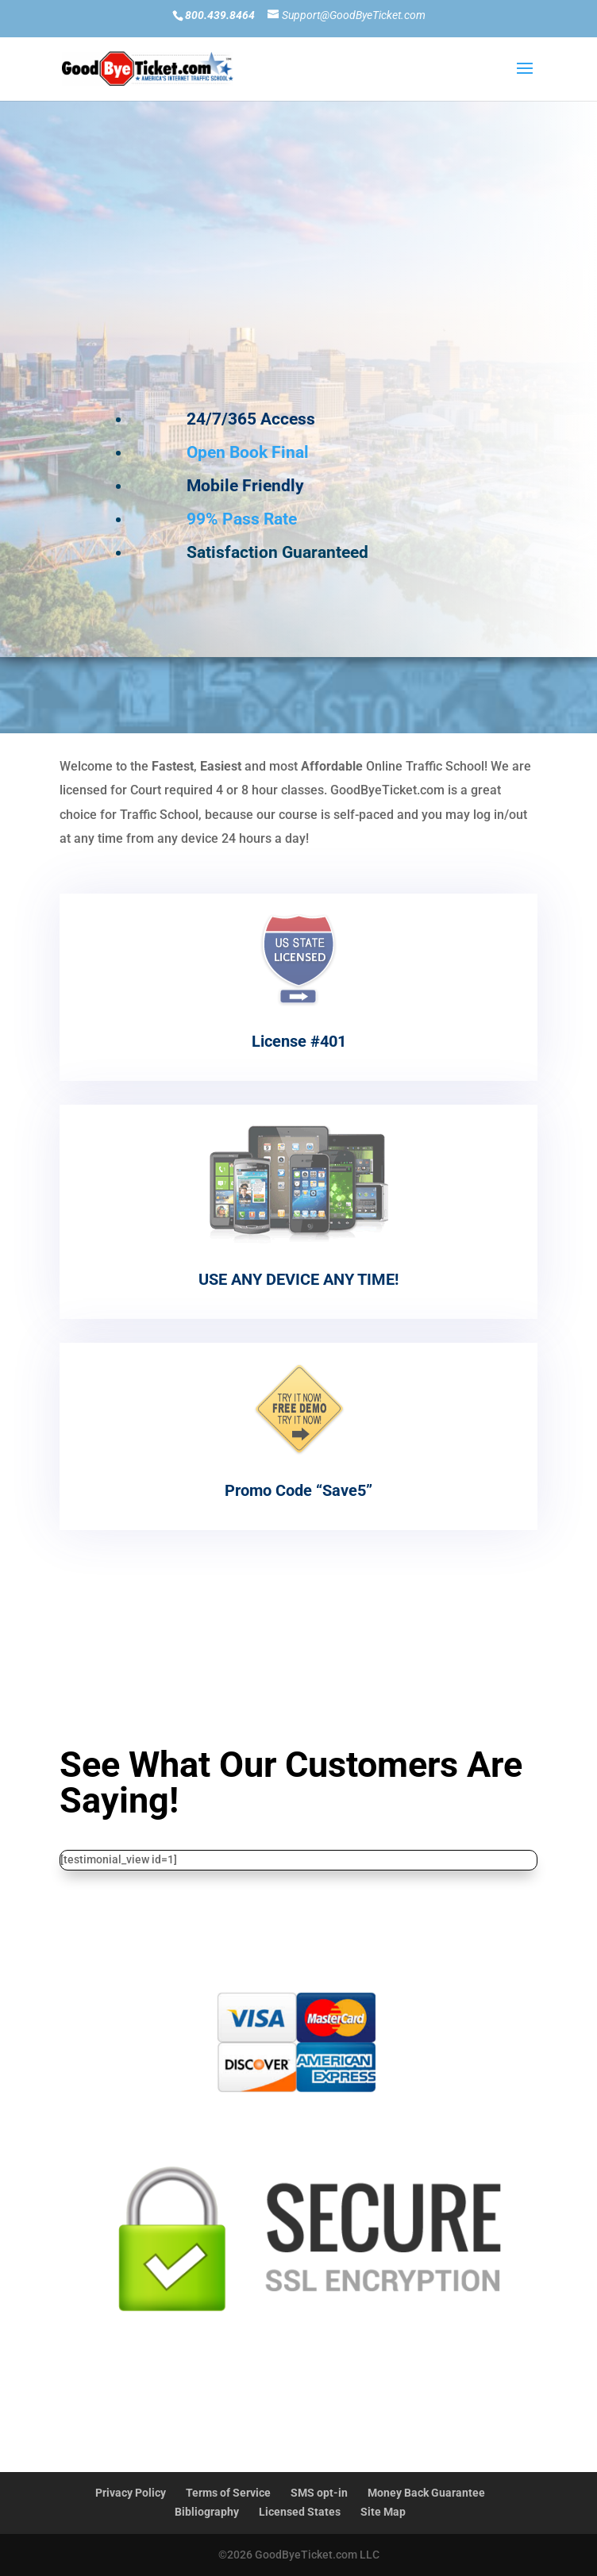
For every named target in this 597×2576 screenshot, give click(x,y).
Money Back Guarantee (426, 2492)
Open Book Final (248, 445)
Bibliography (207, 2511)
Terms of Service (228, 2492)
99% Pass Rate (242, 511)
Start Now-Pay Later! (299, 1681)
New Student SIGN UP (345, 276)
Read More (298, 1607)
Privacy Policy (130, 2492)
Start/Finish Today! (291, 2422)
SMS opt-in (319, 2492)
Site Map (383, 2511)
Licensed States (300, 2511)
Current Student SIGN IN (345, 335)
